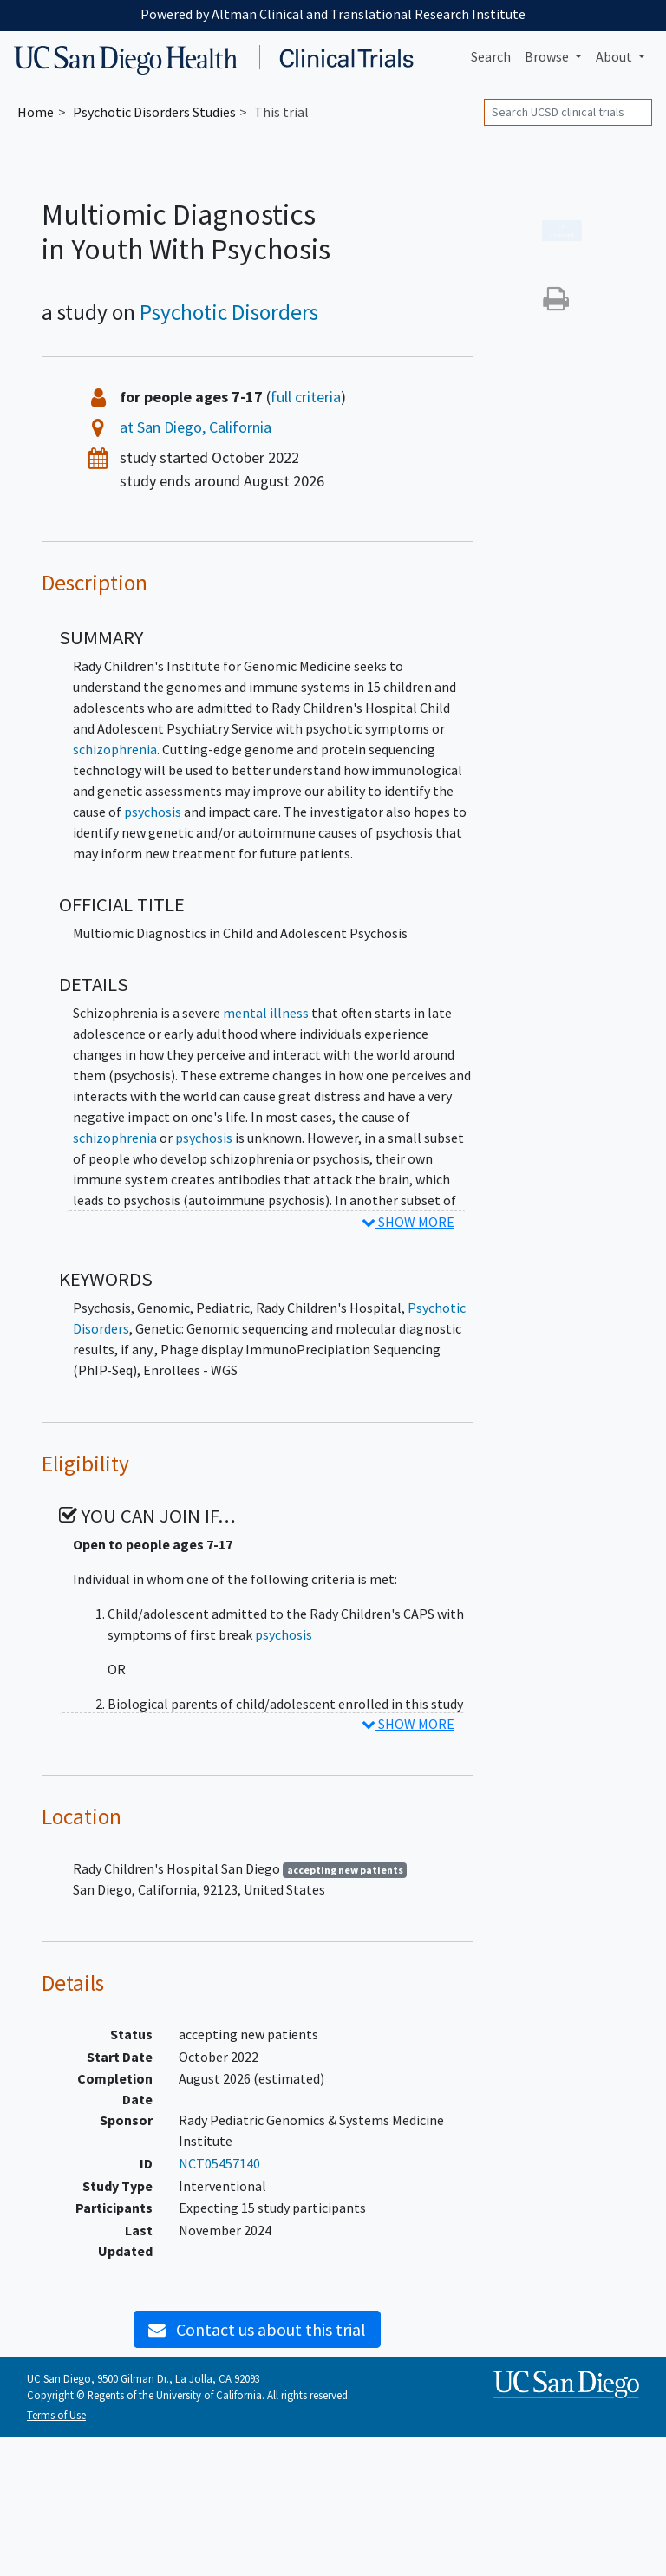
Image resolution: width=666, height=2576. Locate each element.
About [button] (615, 56)
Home (35, 112)
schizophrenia (115, 749)
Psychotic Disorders (229, 312)
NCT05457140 (219, 2163)
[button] (556, 303)
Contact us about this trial (257, 2329)
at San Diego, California (195, 427)
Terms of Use (56, 2415)
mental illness (266, 1012)
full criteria (306, 397)
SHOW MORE (408, 1221)
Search (491, 56)
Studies (154, 112)
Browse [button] (548, 56)
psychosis (152, 811)
